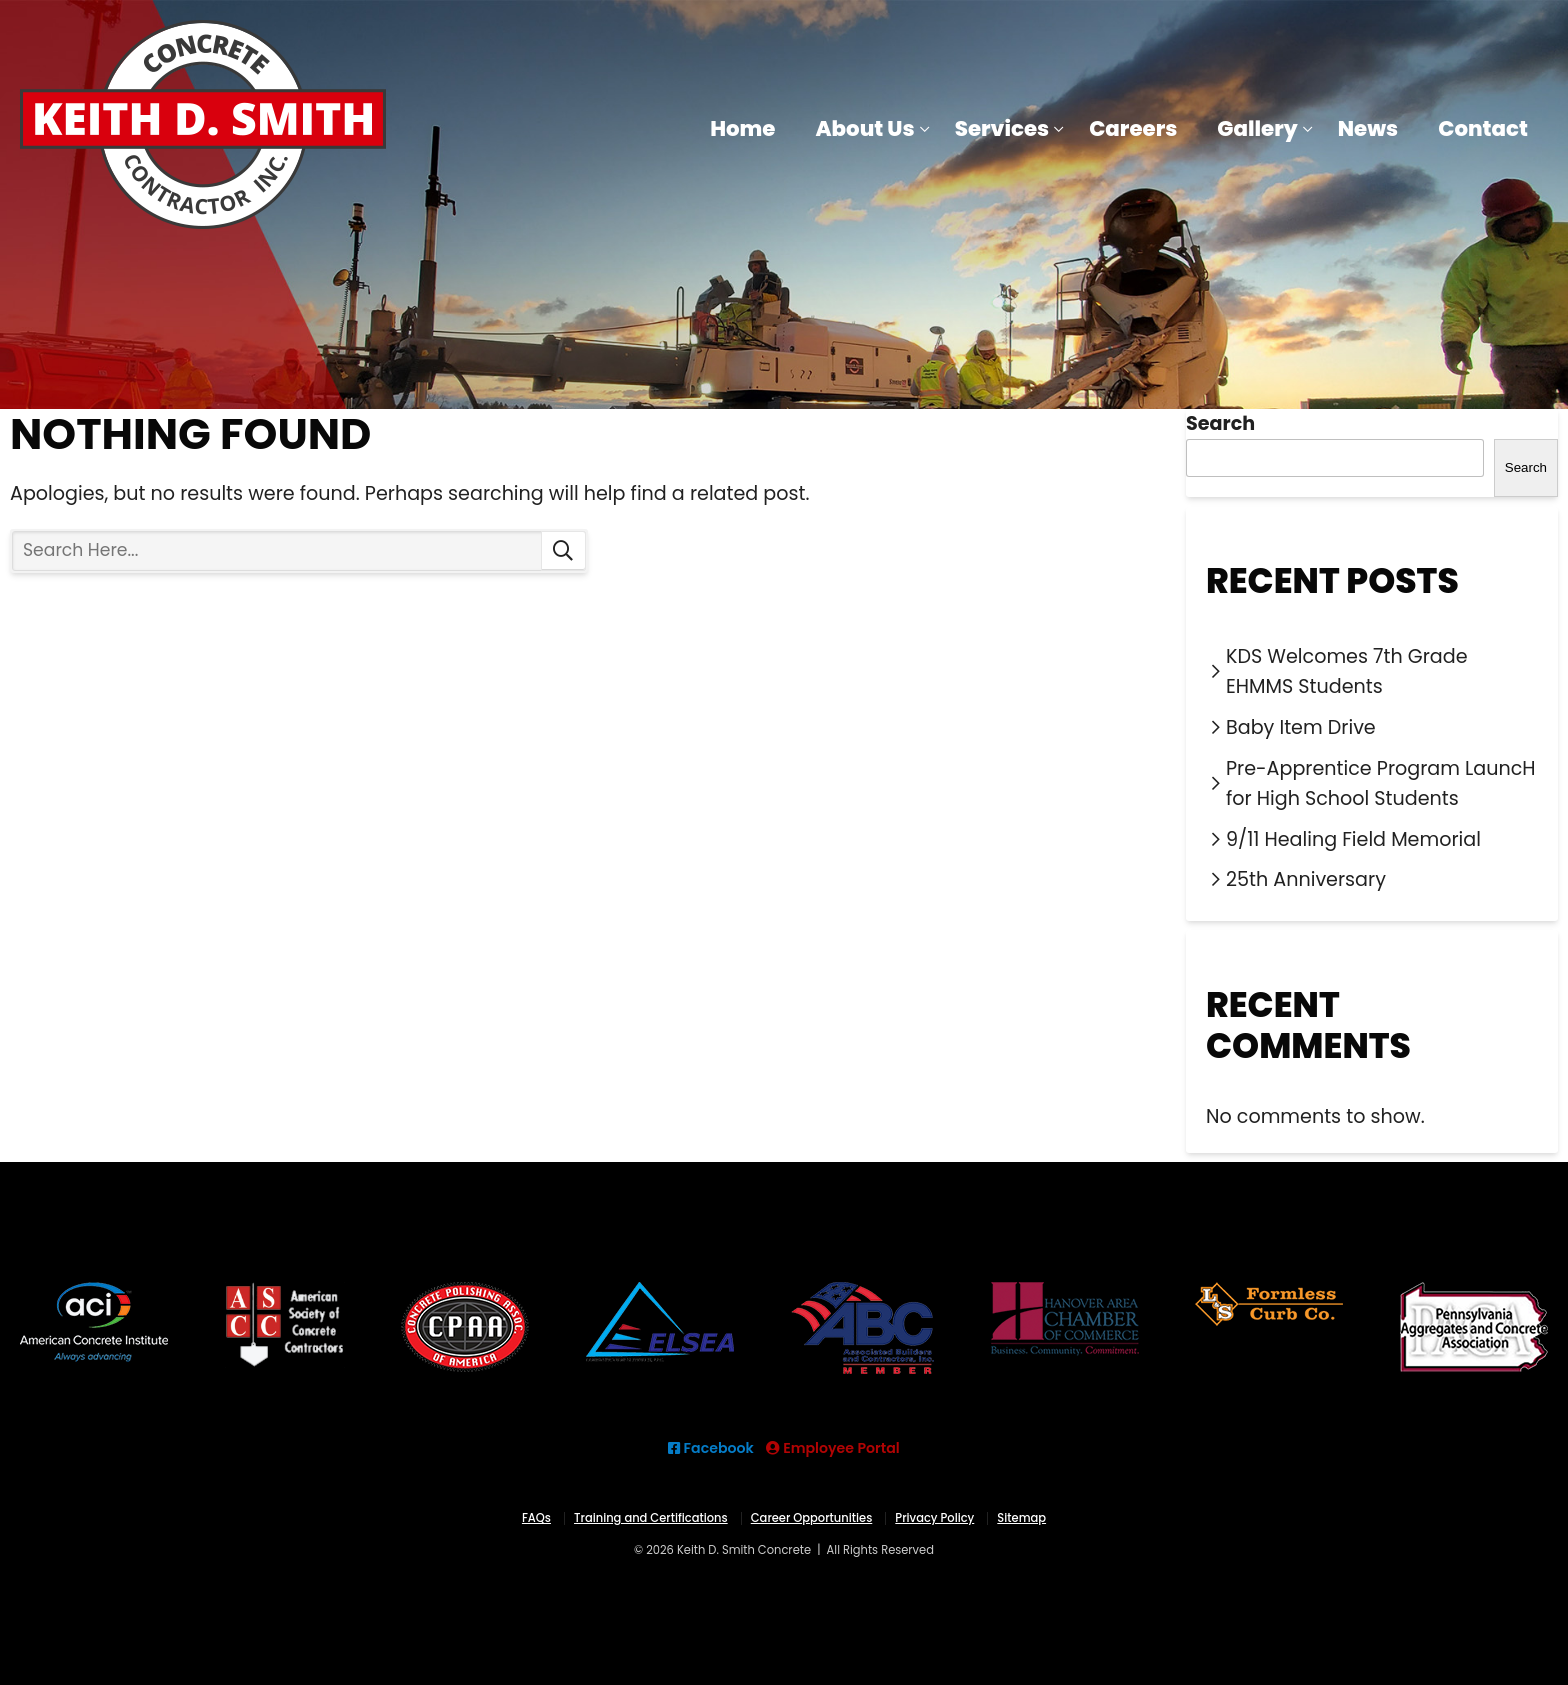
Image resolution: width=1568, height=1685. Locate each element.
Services (1002, 128)
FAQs (536, 1518)
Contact (1483, 128)
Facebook (711, 1448)
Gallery (1257, 128)
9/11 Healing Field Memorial (1353, 839)
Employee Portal (833, 1448)
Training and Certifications (651, 1518)
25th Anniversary (1306, 879)
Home (742, 128)
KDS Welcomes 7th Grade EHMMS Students (1347, 672)
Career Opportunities (812, 1518)
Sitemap (1021, 1518)
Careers (1133, 128)
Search (563, 551)
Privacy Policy (934, 1518)
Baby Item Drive (1301, 727)
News (1368, 128)
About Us (865, 128)
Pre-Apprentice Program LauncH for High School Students (1381, 784)
